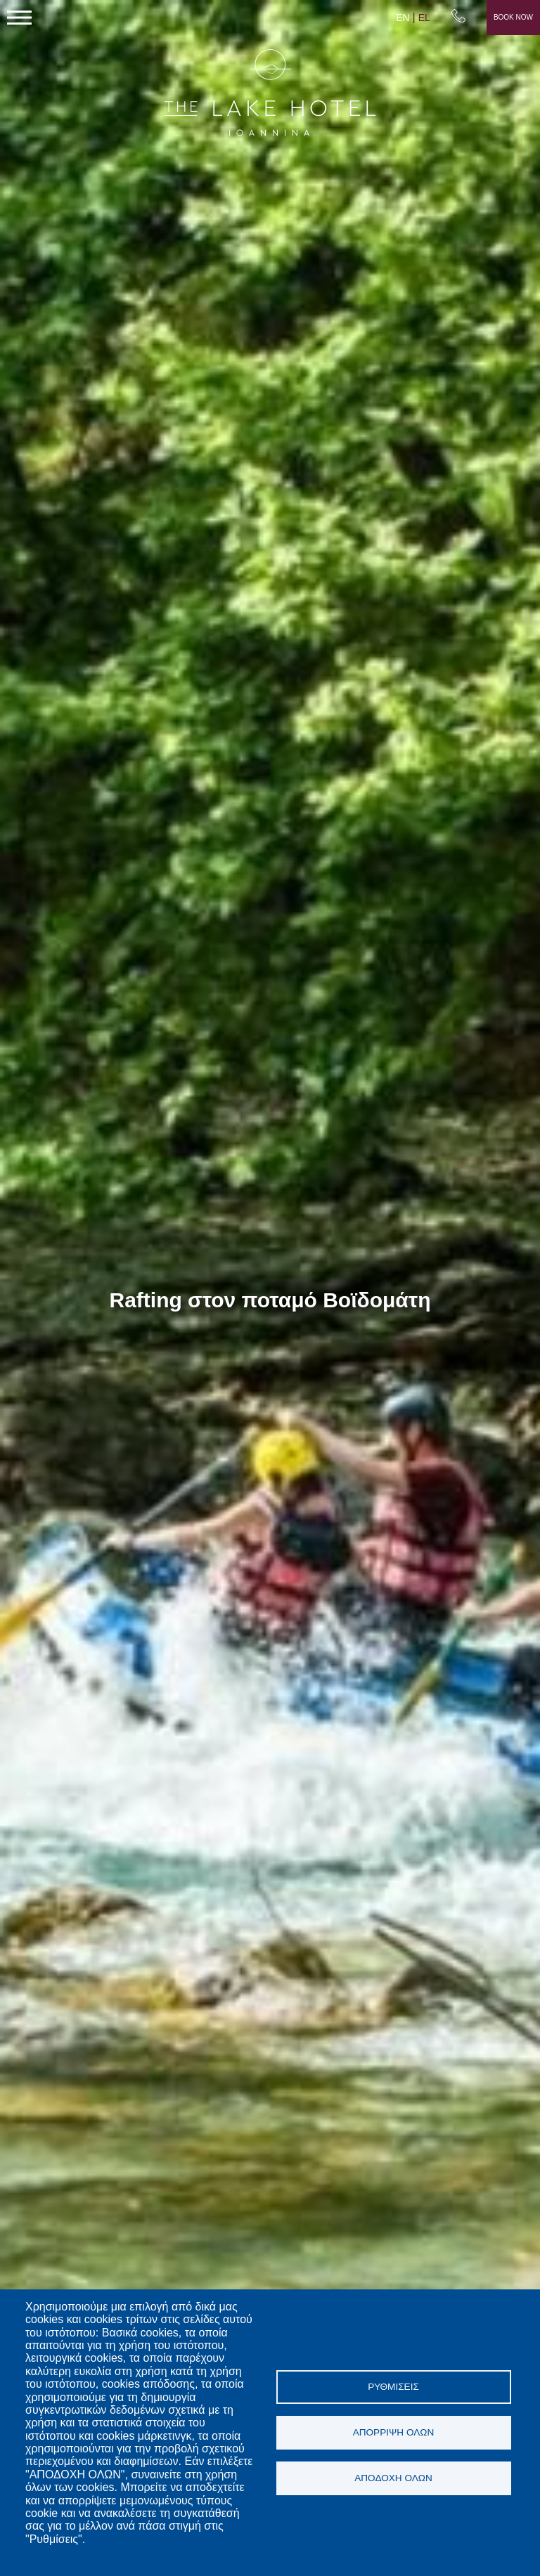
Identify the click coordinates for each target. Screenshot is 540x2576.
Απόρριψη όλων (394, 2432)
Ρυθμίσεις (393, 2386)
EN (402, 17)
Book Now (513, 17)
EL (424, 17)
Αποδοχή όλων (393, 2478)
